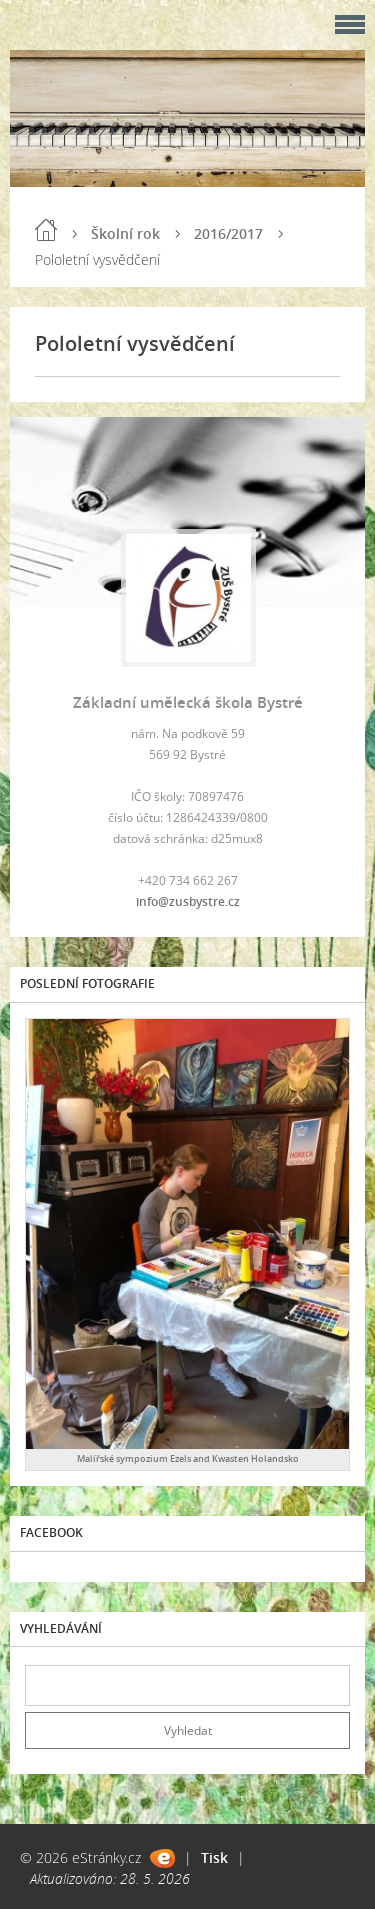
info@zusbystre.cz (188, 901)
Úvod (46, 230)
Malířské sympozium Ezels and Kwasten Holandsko (188, 1458)
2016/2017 (228, 233)
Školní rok (125, 233)
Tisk (214, 1857)
